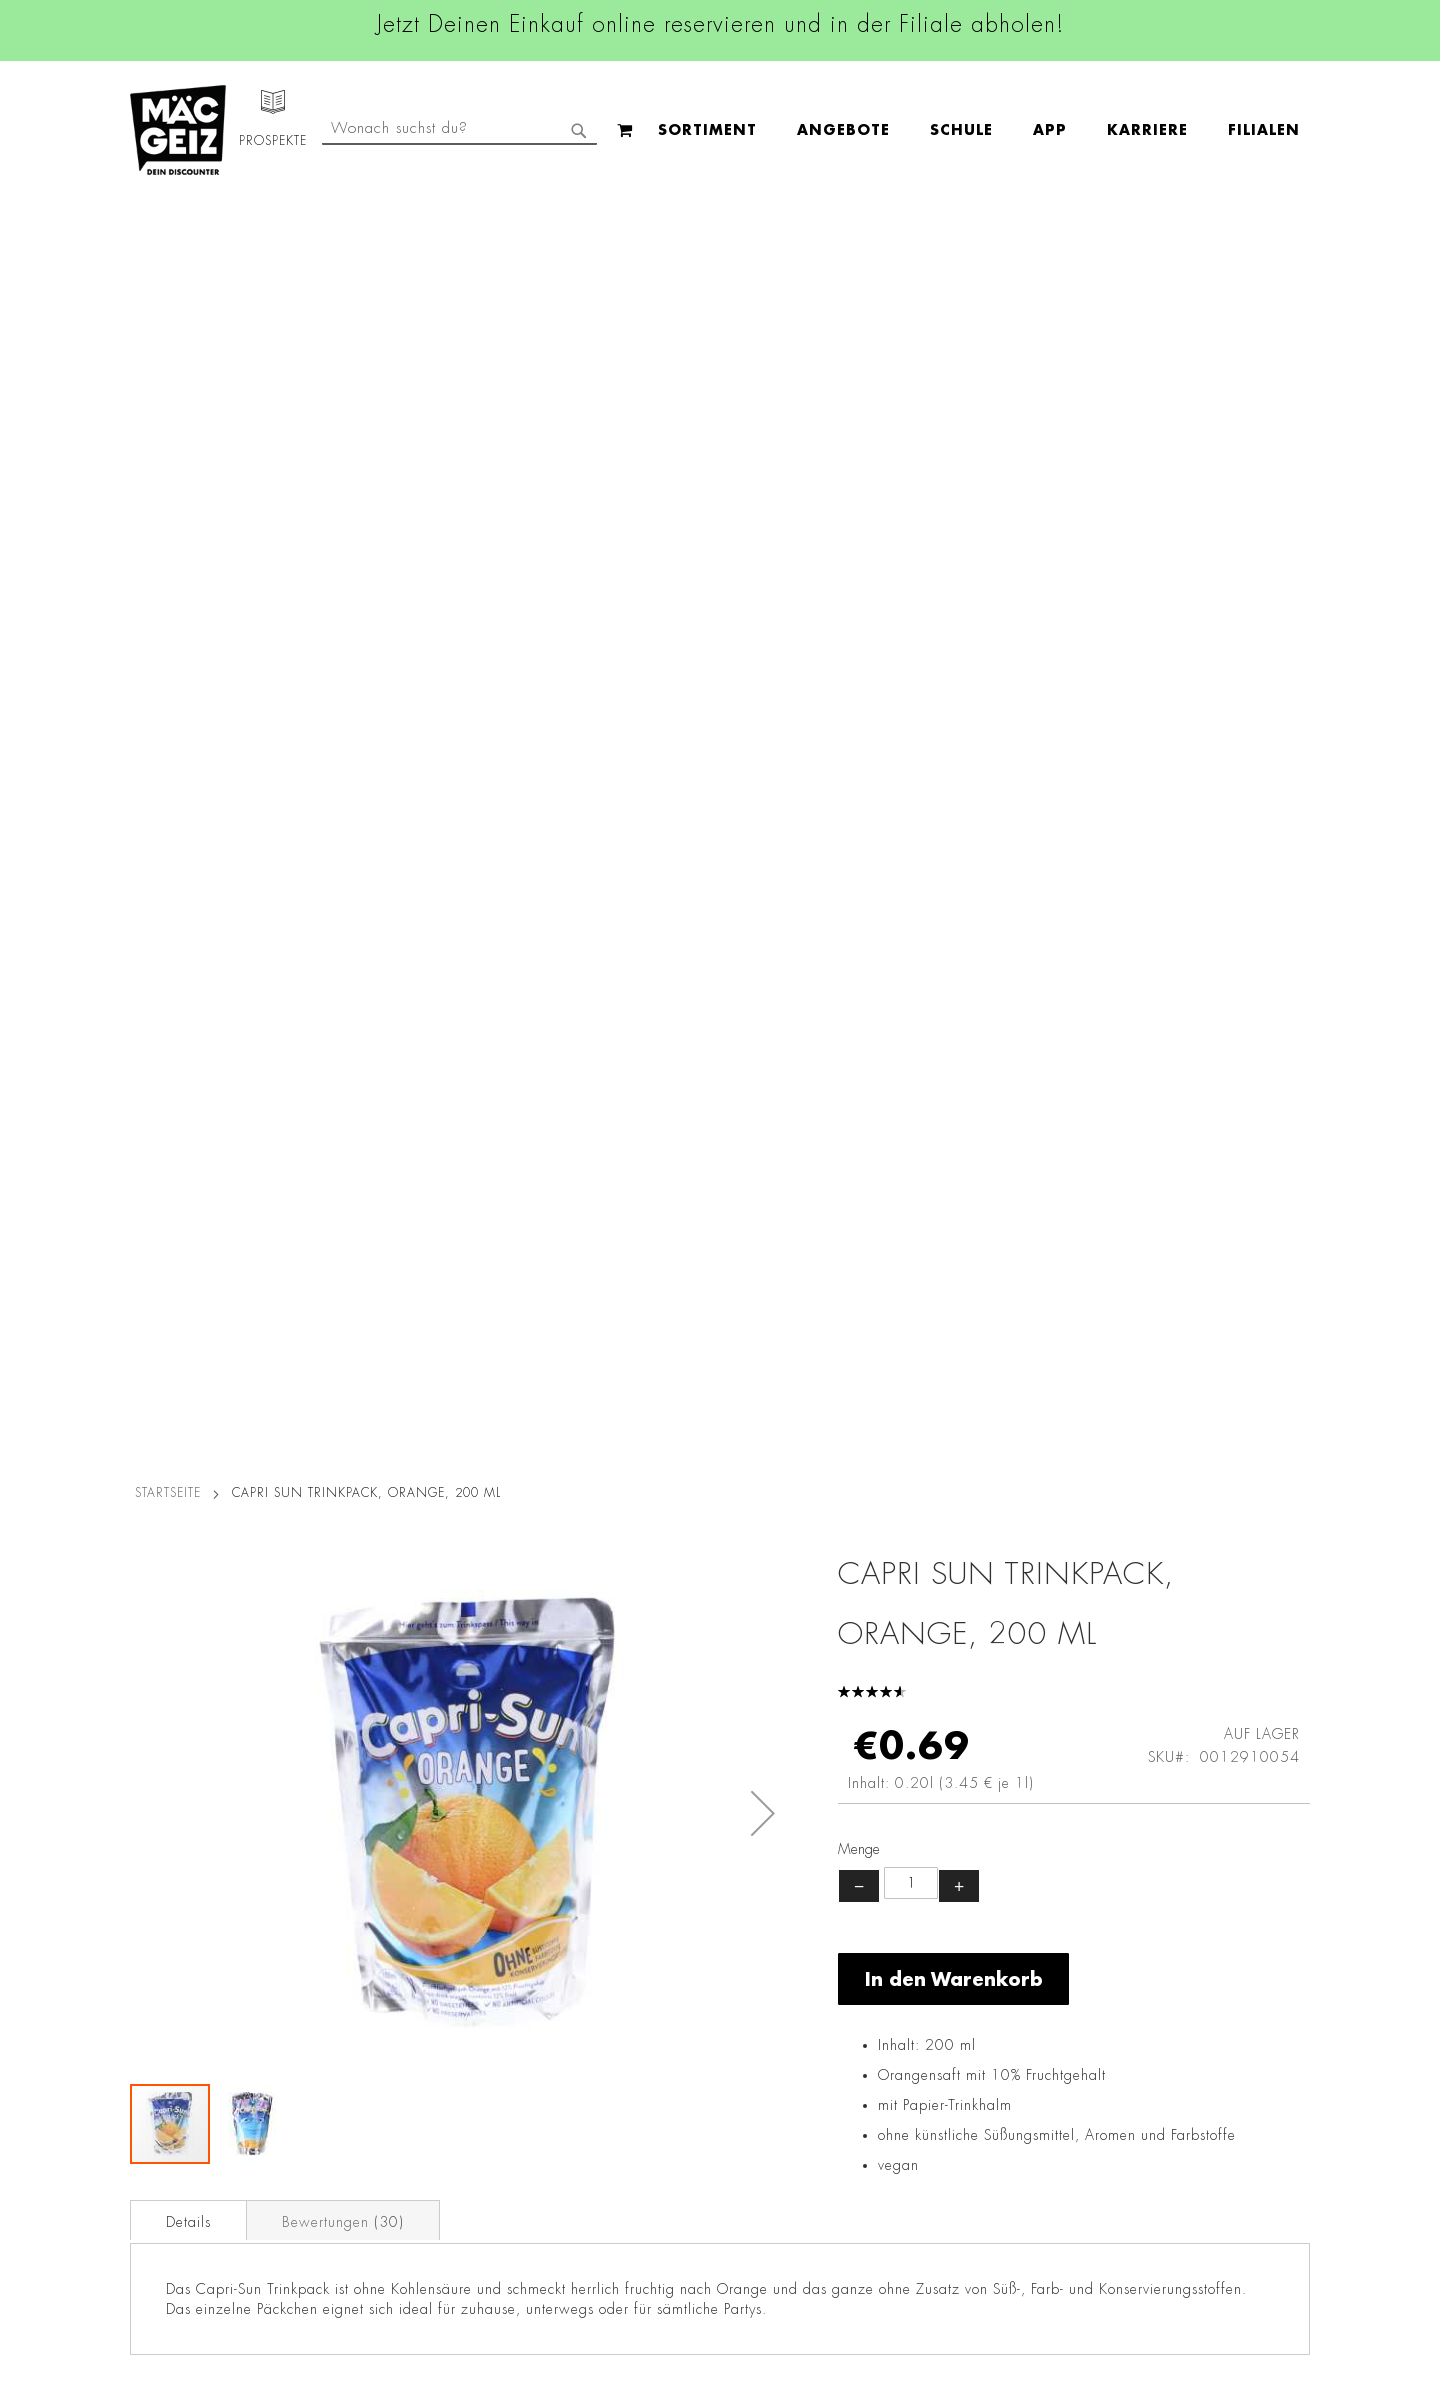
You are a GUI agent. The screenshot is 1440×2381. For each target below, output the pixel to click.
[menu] (582, 130)
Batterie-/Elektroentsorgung (408, 2176)
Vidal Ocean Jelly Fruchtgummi (527, 1489)
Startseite (168, 223)
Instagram (632, 1928)
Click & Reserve (171, 2036)
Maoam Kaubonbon (1117, 1477)
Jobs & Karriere (169, 1908)
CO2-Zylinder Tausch (190, 2092)
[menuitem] (310, 130)
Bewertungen (343, 952)
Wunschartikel (166, 2148)
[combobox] (1146, 130)
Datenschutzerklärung (1195, 2086)
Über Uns (150, 1936)
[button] (763, 544)
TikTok (619, 2018)
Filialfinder (155, 1880)
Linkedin (626, 1973)
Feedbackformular (945, 2098)
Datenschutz (357, 1880)
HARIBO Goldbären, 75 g (822, 1477)
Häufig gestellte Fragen (966, 2132)
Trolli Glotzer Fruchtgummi (232, 1477)
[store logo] (178, 130)
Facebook (630, 1883)
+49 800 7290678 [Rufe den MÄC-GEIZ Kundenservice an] (930, 1944)
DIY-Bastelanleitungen (191, 2204)
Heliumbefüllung (175, 2120)
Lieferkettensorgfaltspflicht (403, 2148)
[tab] (188, 950)
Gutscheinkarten (173, 2176)
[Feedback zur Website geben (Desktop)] (971, 2263)
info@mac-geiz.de (942, 2030)
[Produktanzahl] (911, 614)
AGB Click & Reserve (386, 1908)
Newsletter (156, 2064)
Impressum (352, 1936)
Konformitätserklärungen (397, 2260)
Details (188, 952)
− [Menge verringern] (859, 616)
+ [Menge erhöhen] (959, 616)
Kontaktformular (937, 2064)
